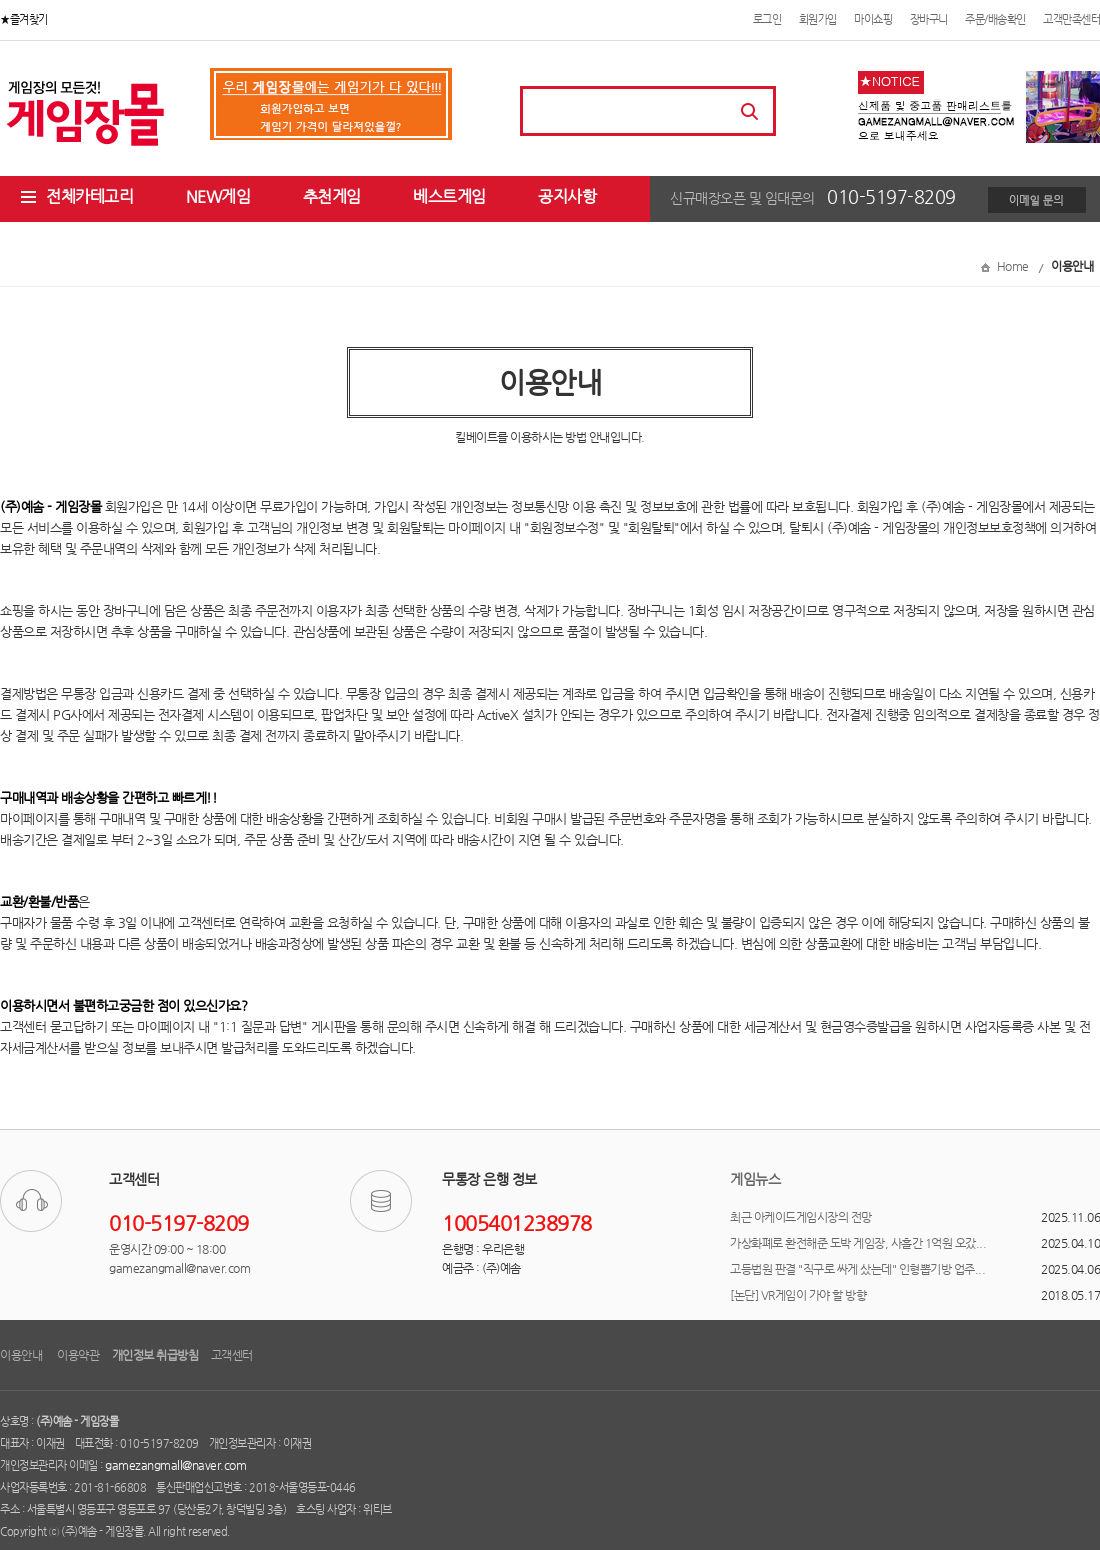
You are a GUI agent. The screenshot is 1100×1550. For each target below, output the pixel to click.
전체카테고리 (76, 196)
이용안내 (22, 1355)
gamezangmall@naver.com (175, 1465)
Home (1013, 266)
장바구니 (929, 19)
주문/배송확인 (995, 19)
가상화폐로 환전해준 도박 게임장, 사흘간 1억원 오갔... (858, 1243)
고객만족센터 (1071, 19)
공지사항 (567, 196)
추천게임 (332, 196)
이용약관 (78, 1355)
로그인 (767, 19)
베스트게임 (449, 196)
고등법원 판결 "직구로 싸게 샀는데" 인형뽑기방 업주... (857, 1269)
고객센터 (232, 1355)
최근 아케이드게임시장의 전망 (801, 1217)
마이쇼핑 (873, 19)
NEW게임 (218, 196)
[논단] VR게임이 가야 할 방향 (798, 1295)
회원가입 (818, 19)
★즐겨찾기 (24, 19)
